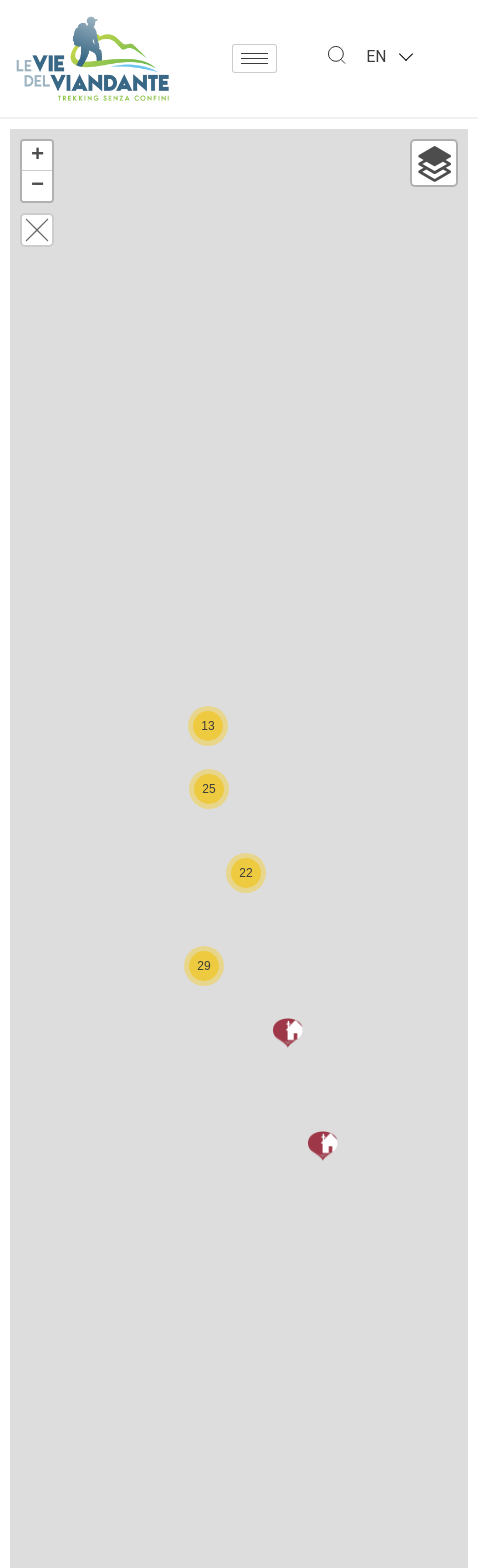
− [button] (37, 186)
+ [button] (37, 156)
